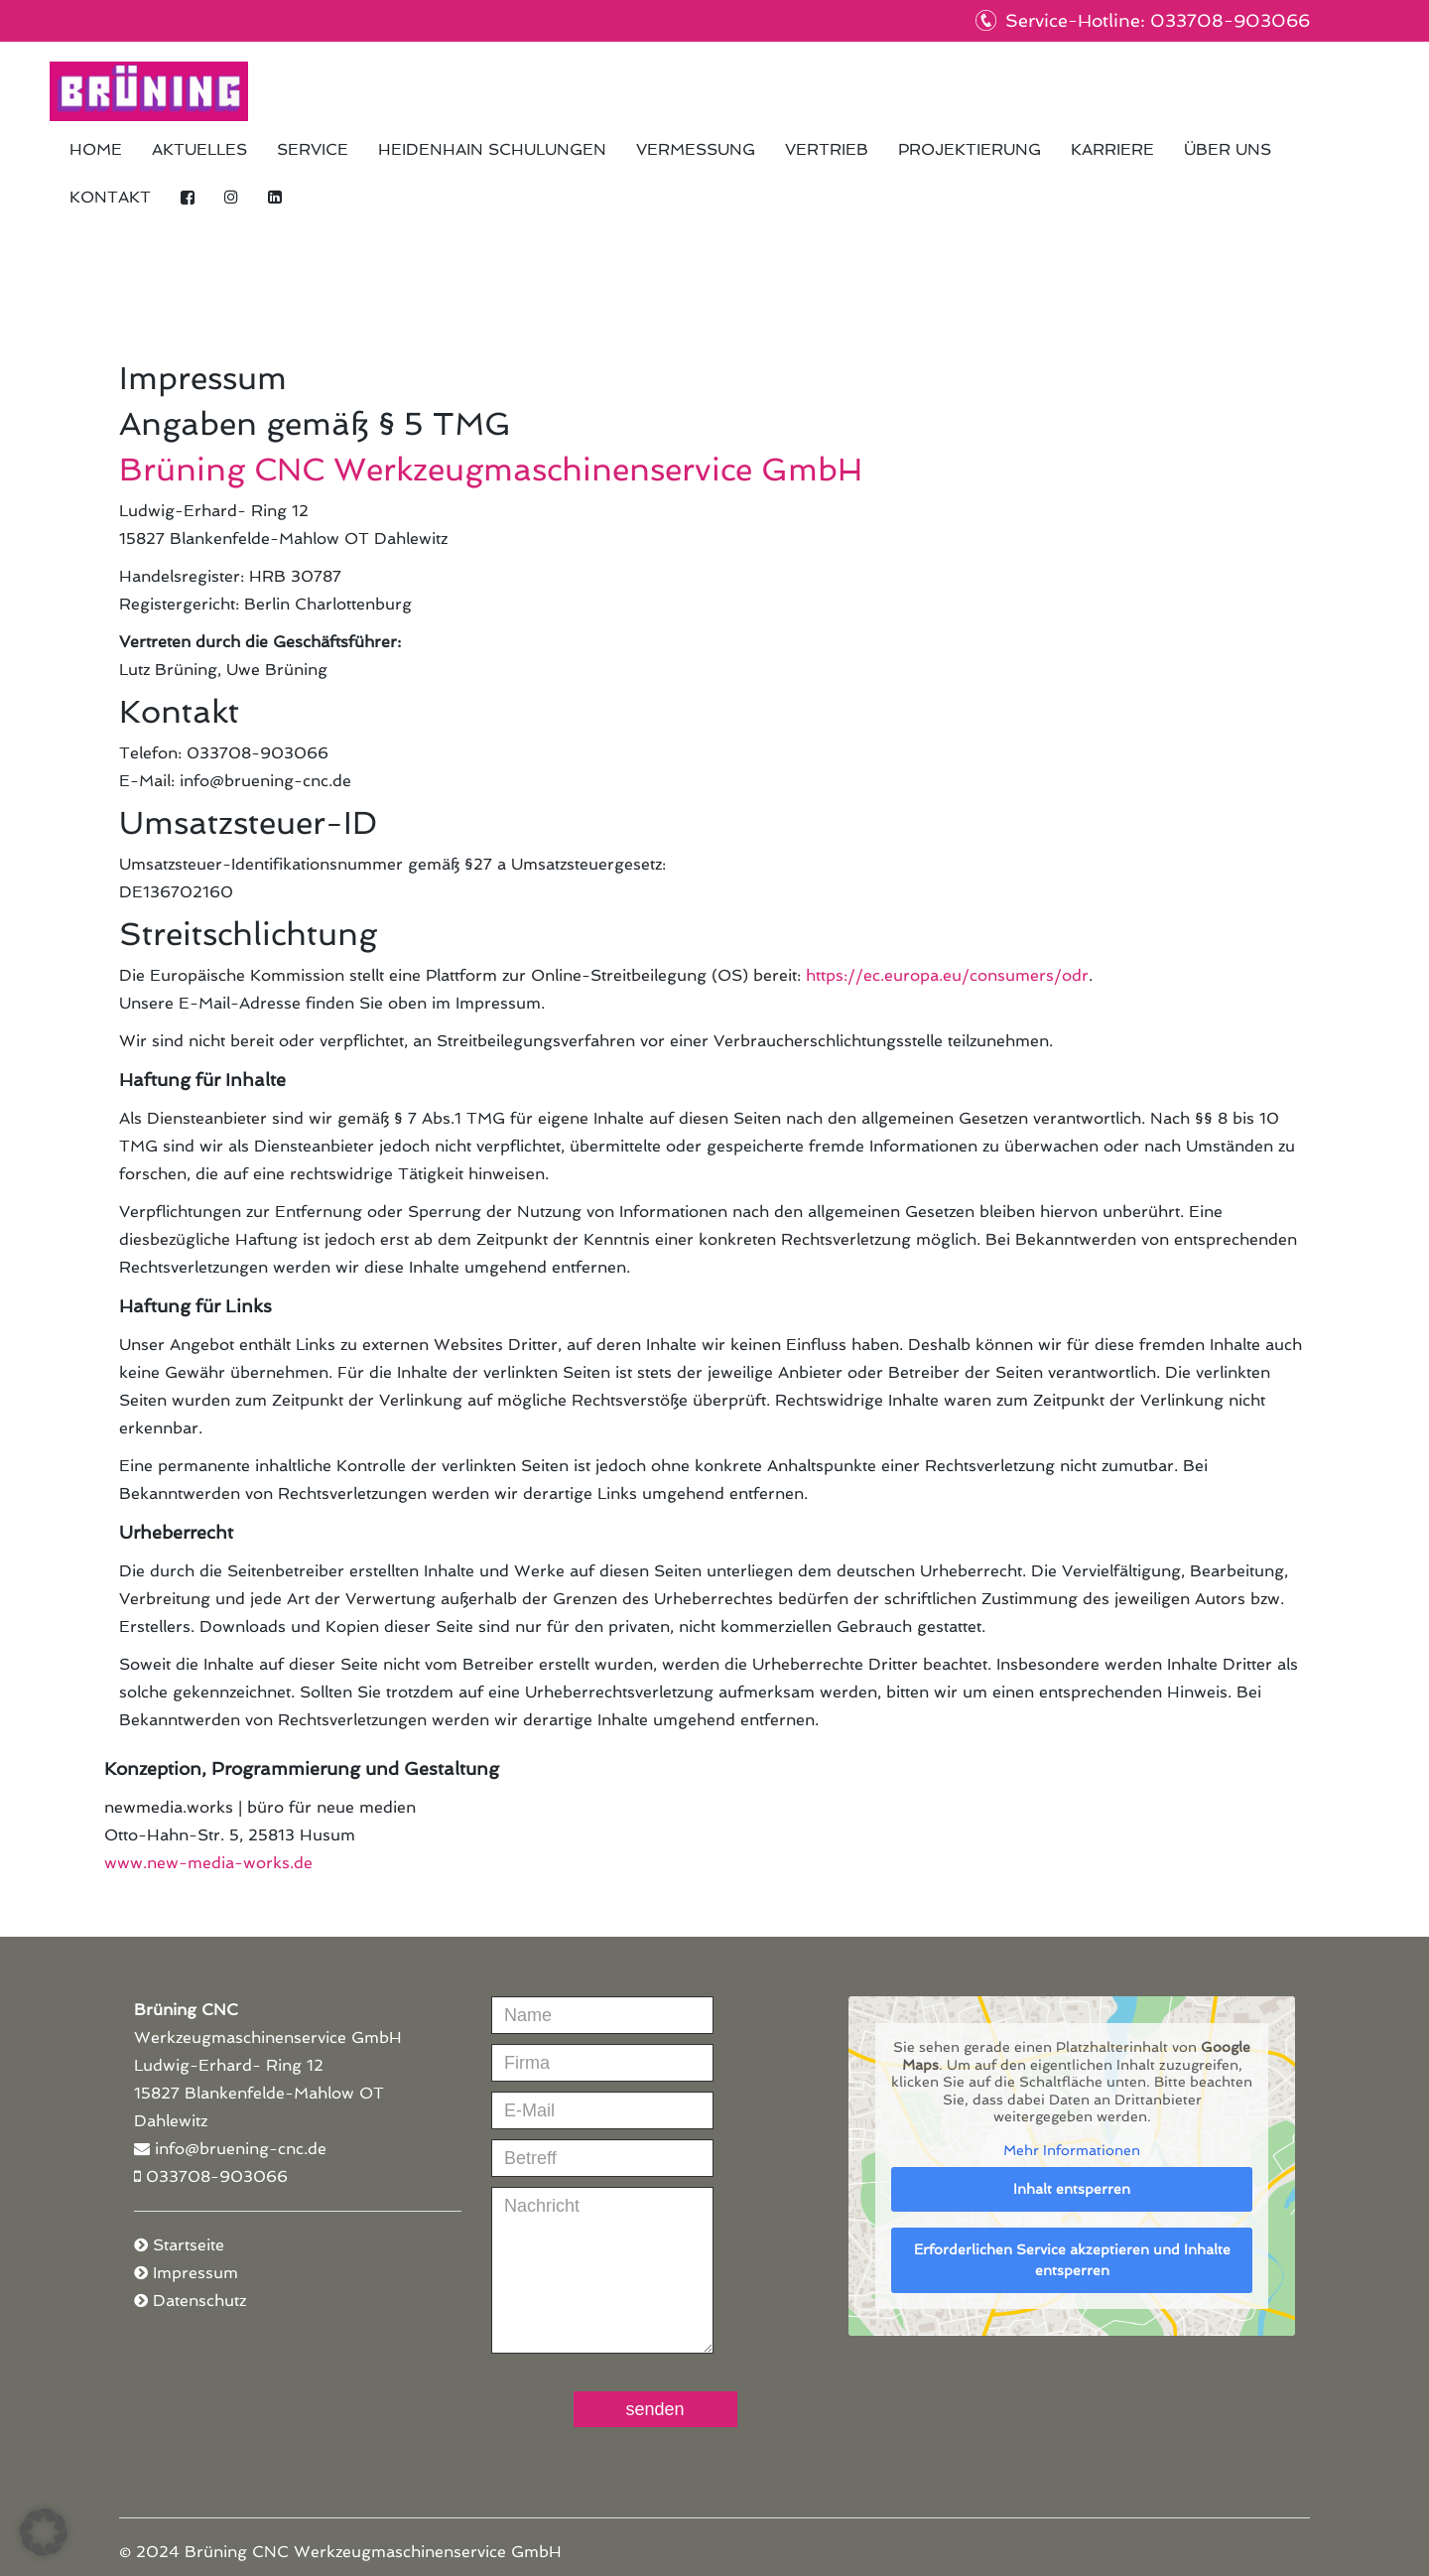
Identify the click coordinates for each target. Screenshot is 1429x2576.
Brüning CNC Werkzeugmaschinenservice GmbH (149, 91)
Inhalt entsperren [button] (1071, 2189)
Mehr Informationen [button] (1071, 2150)
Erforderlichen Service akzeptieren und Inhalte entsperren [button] (1072, 2259)
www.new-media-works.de (208, 1862)
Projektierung (969, 149)
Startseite (188, 2245)
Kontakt (110, 197)
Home (95, 149)
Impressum (195, 2272)
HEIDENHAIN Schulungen (492, 149)
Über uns (1227, 149)
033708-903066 (217, 2176)
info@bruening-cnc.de (240, 2148)
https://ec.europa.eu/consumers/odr (947, 975)
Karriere (1112, 149)
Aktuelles (199, 149)
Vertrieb (826, 149)
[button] (43, 2532)
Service (312, 149)
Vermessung (695, 149)
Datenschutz (199, 2300)
